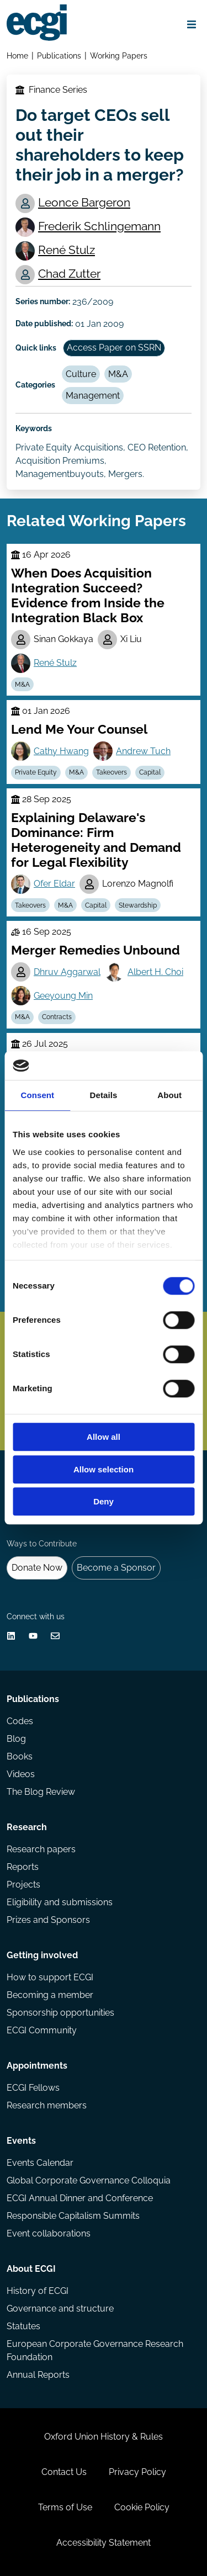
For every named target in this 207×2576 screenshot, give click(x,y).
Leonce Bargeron (84, 202)
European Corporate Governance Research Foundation (95, 2350)
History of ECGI (37, 2291)
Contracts (57, 1017)
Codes (20, 1721)
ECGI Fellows (33, 2087)
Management (93, 395)
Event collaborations (49, 2233)
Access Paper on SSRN (114, 347)
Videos (21, 1774)
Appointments (37, 2065)
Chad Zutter (69, 273)
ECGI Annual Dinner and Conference (80, 2198)
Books (20, 1756)
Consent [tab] (37, 1095)
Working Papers (118, 55)
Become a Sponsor (116, 1567)
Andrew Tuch (143, 751)
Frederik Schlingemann (99, 226)
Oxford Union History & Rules (103, 2436)
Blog (16, 1739)
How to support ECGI (50, 1977)
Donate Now (37, 1567)
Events (21, 2140)
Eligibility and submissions (60, 1902)
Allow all (103, 1437)
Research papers (41, 1849)
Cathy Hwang (61, 751)
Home (17, 55)
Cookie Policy (141, 2507)
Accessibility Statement (103, 2542)
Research (27, 1827)
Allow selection (103, 1469)
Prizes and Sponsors (48, 1920)
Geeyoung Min (63, 995)
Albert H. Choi (155, 972)
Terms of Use (65, 2507)
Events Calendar (40, 2163)
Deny (103, 1502)
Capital (150, 772)
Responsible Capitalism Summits (73, 2216)
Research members (47, 2105)
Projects (23, 1884)
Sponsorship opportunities (60, 2012)
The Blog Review (41, 1792)
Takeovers (111, 772)
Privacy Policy (137, 2472)
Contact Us (64, 2472)
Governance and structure (60, 2308)
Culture (81, 374)
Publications (59, 55)
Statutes (23, 2326)
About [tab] (169, 1095)
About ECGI (31, 2269)
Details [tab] (104, 1095)
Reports (23, 1867)
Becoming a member (50, 1995)
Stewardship (138, 905)
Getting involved (42, 1955)
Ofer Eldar (54, 883)
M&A (118, 374)
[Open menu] (191, 24)
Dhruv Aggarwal (67, 972)
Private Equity (36, 772)
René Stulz (66, 250)
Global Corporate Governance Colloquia (89, 2180)
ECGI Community (42, 2030)
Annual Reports (38, 2375)
